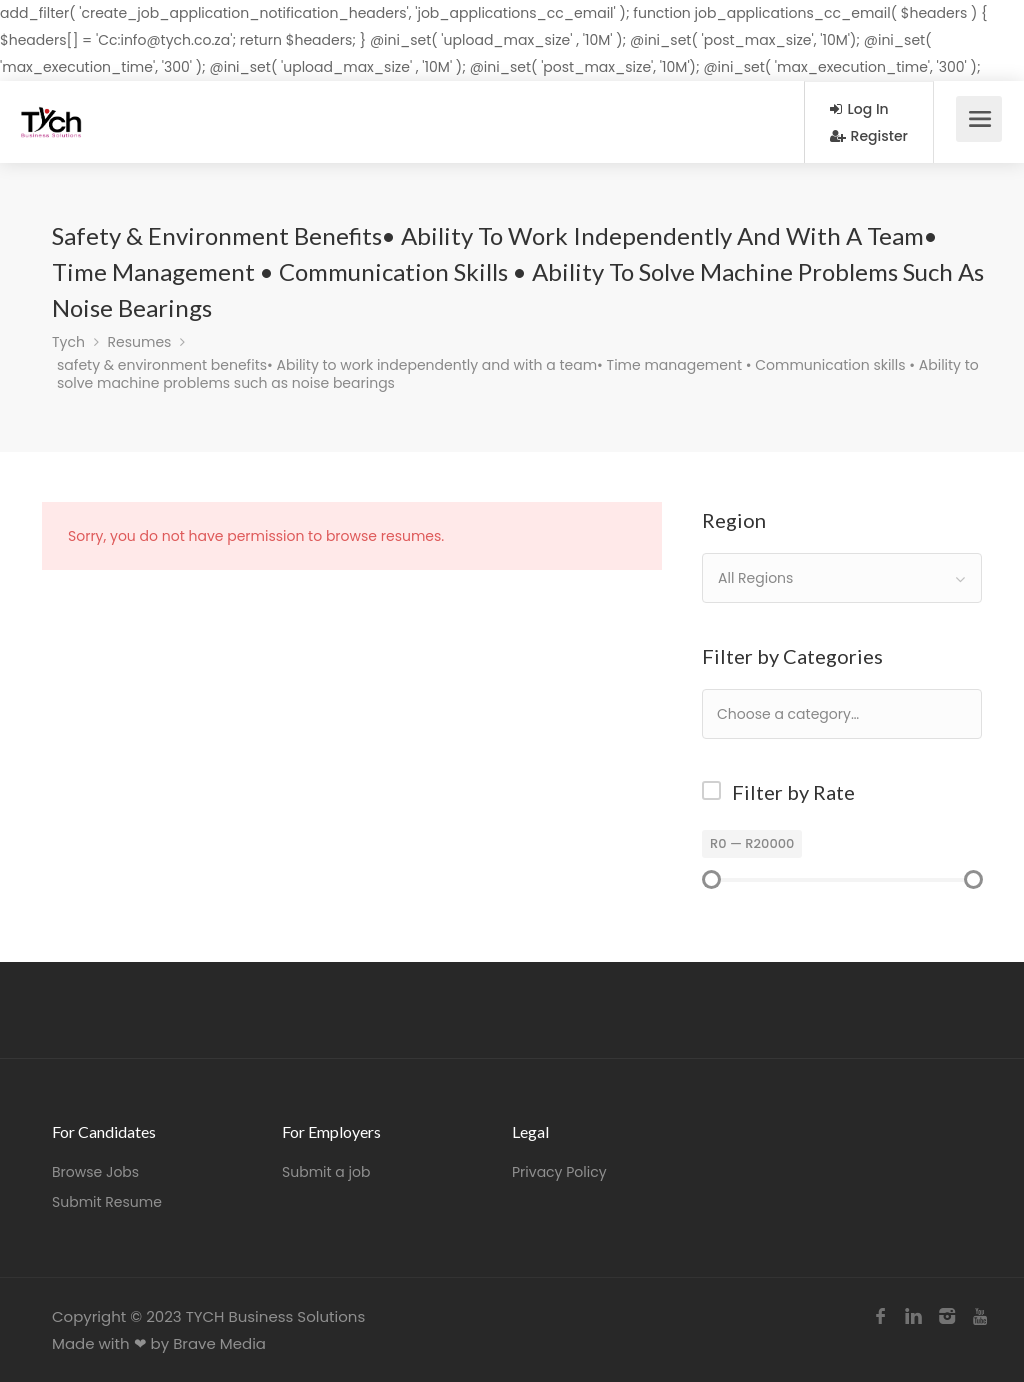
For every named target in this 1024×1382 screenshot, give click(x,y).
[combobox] (842, 578)
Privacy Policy (559, 1172)
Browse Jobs (95, 1172)
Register (869, 136)
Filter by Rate (793, 792)
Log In (859, 109)
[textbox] (852, 713)
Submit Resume (107, 1202)
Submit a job (326, 1172)
